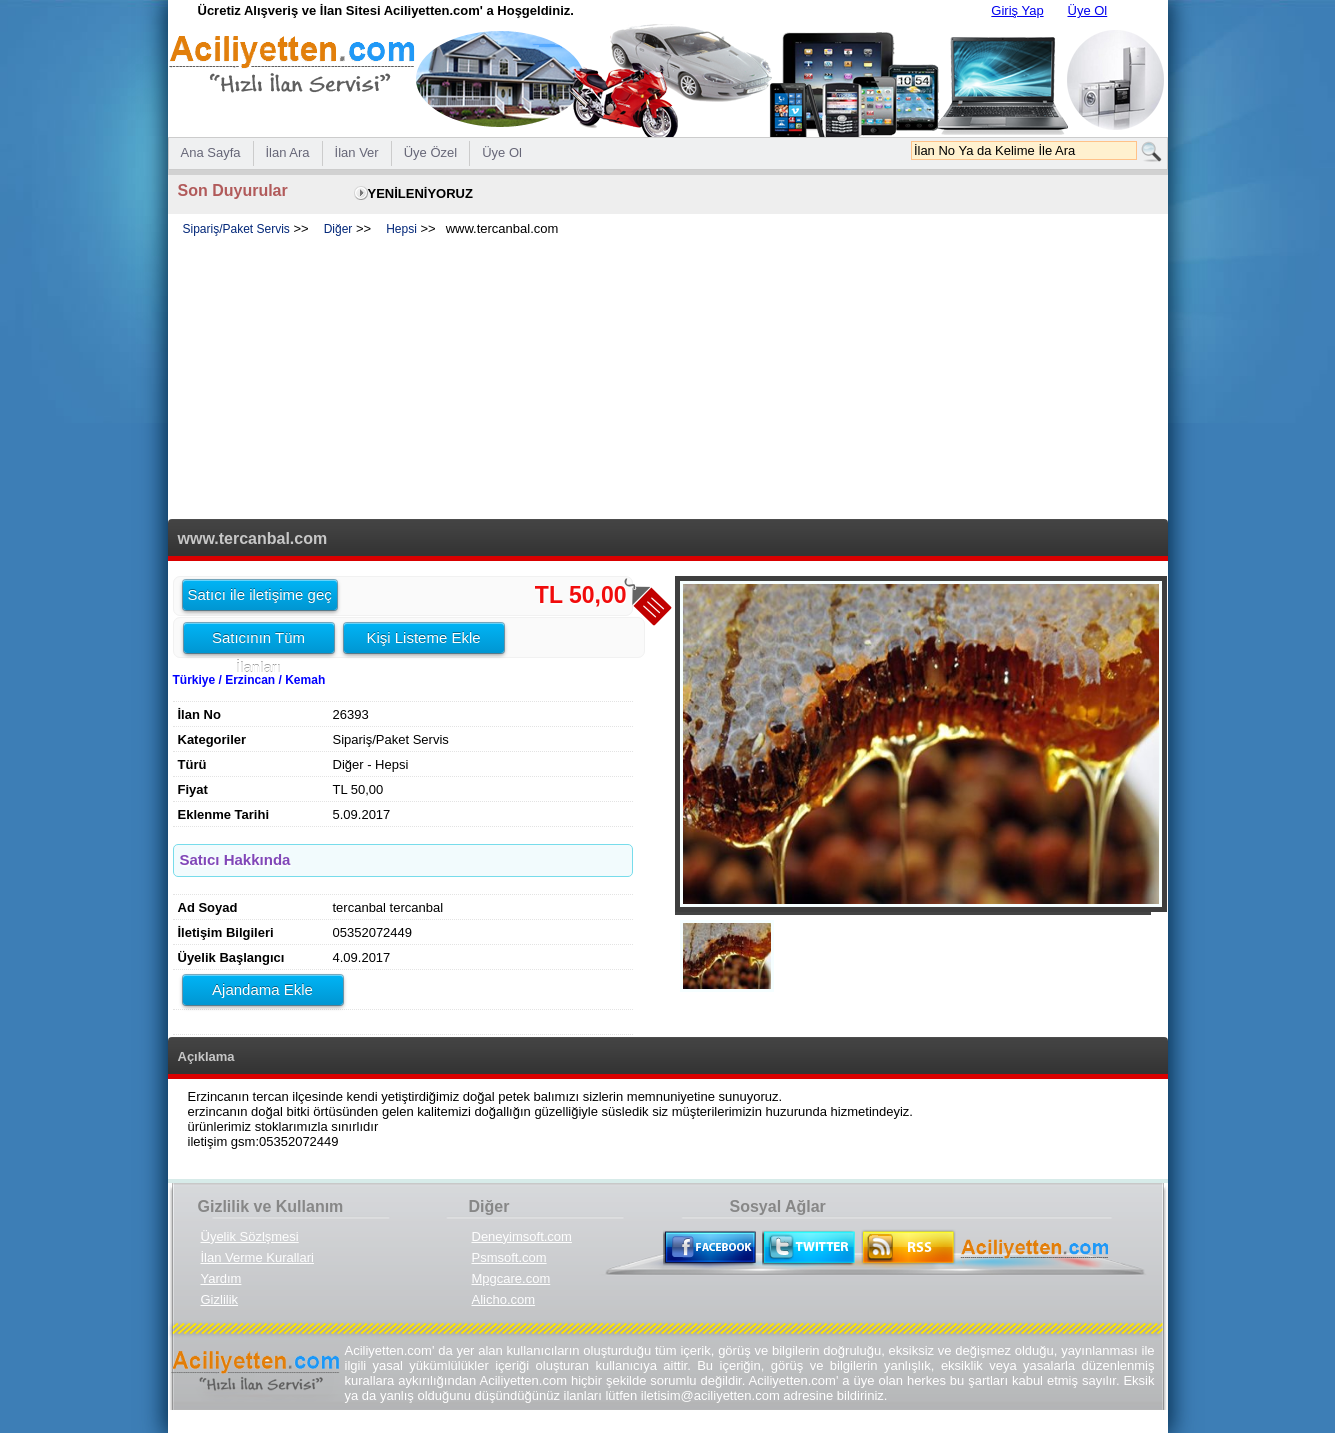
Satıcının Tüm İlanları (258, 641)
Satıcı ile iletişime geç (260, 594)
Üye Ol (1088, 10)
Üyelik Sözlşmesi (250, 1236)
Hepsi (401, 229)
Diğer (338, 229)
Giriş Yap (1017, 10)
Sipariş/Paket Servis (236, 229)
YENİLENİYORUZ (420, 193)
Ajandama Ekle (262, 989)
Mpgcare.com (511, 1278)
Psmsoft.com (509, 1257)
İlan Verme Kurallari (257, 1257)
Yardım (221, 1278)
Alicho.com (504, 1299)
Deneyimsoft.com (522, 1236)
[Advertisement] (668, 379)
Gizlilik (220, 1299)
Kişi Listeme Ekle (423, 637)
